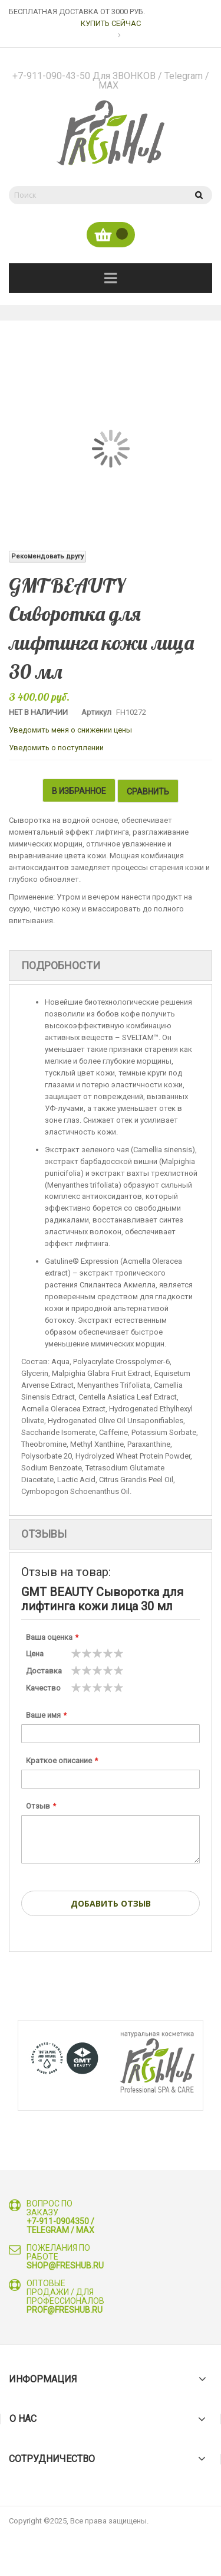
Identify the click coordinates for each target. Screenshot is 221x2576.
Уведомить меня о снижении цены (70, 729)
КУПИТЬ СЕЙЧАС (111, 23)
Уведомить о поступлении (56, 747)
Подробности (60, 964)
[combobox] (96, 195)
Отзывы (44, 1532)
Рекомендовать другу (47, 556)
